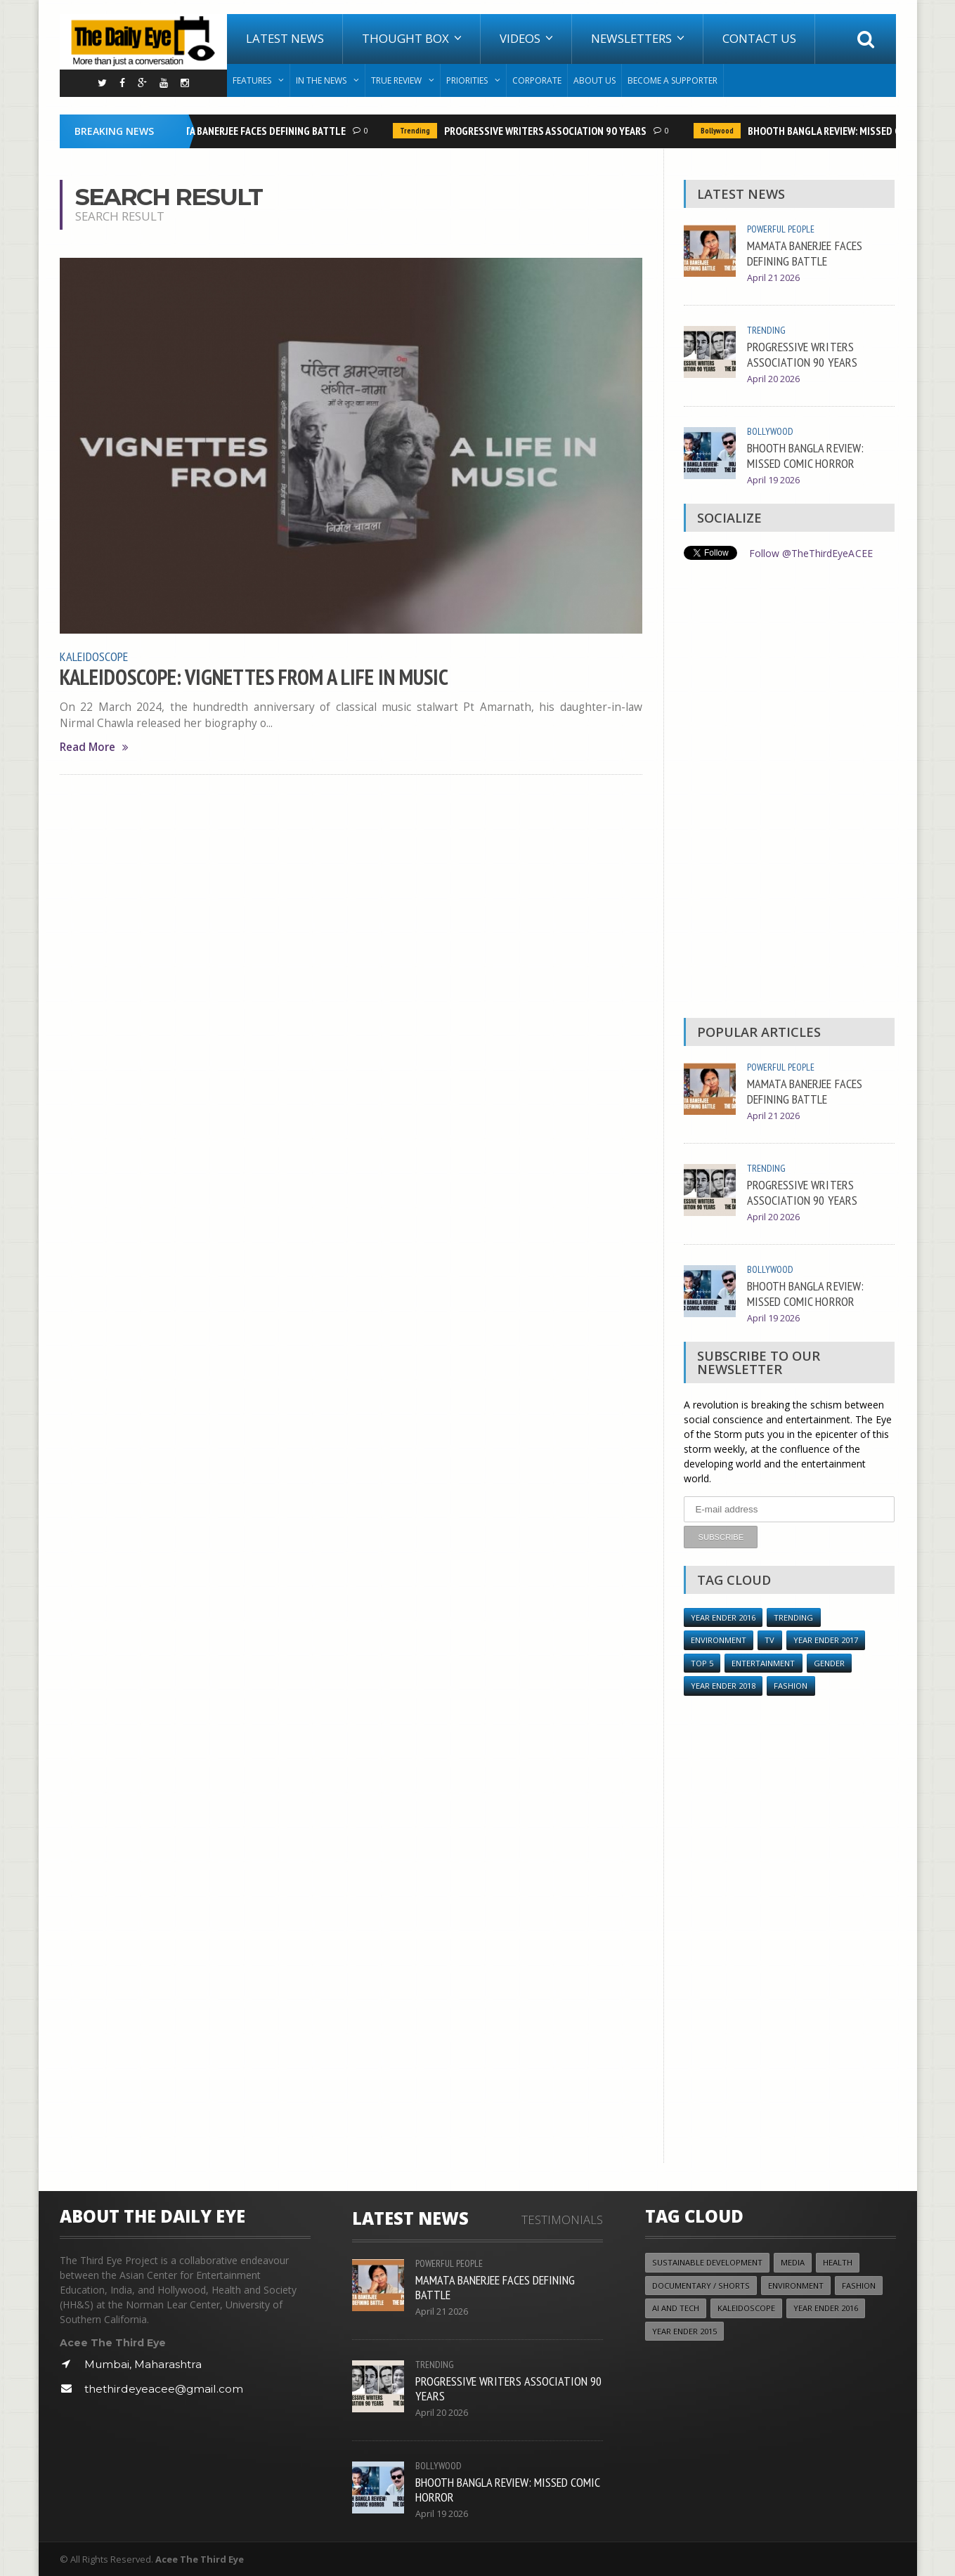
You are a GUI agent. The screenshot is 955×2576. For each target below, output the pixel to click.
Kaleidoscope (94, 656)
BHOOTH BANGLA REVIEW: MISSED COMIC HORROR (805, 455)
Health (837, 2262)
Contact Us (759, 38)
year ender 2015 (684, 2330)
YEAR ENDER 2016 (723, 1616)
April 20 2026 (773, 379)
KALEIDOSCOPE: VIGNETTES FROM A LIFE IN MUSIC (254, 676)
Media (793, 2262)
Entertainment (763, 1662)
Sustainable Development (707, 2262)
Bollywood (722, 131)
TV (769, 1639)
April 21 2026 (773, 278)
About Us (594, 80)
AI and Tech (675, 2307)
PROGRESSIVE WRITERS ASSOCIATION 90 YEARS (550, 131)
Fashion (790, 1685)
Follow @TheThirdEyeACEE (810, 553)
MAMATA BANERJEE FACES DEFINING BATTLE (257, 131)
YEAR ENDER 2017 (825, 1639)
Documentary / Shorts (701, 2285)
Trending (420, 131)
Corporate (536, 80)
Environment (718, 1639)
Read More (94, 746)
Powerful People (780, 229)
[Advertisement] (789, 792)
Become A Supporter (672, 80)
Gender (828, 1662)
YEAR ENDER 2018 (723, 1685)
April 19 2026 (773, 480)
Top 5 (702, 1662)
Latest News (285, 38)
